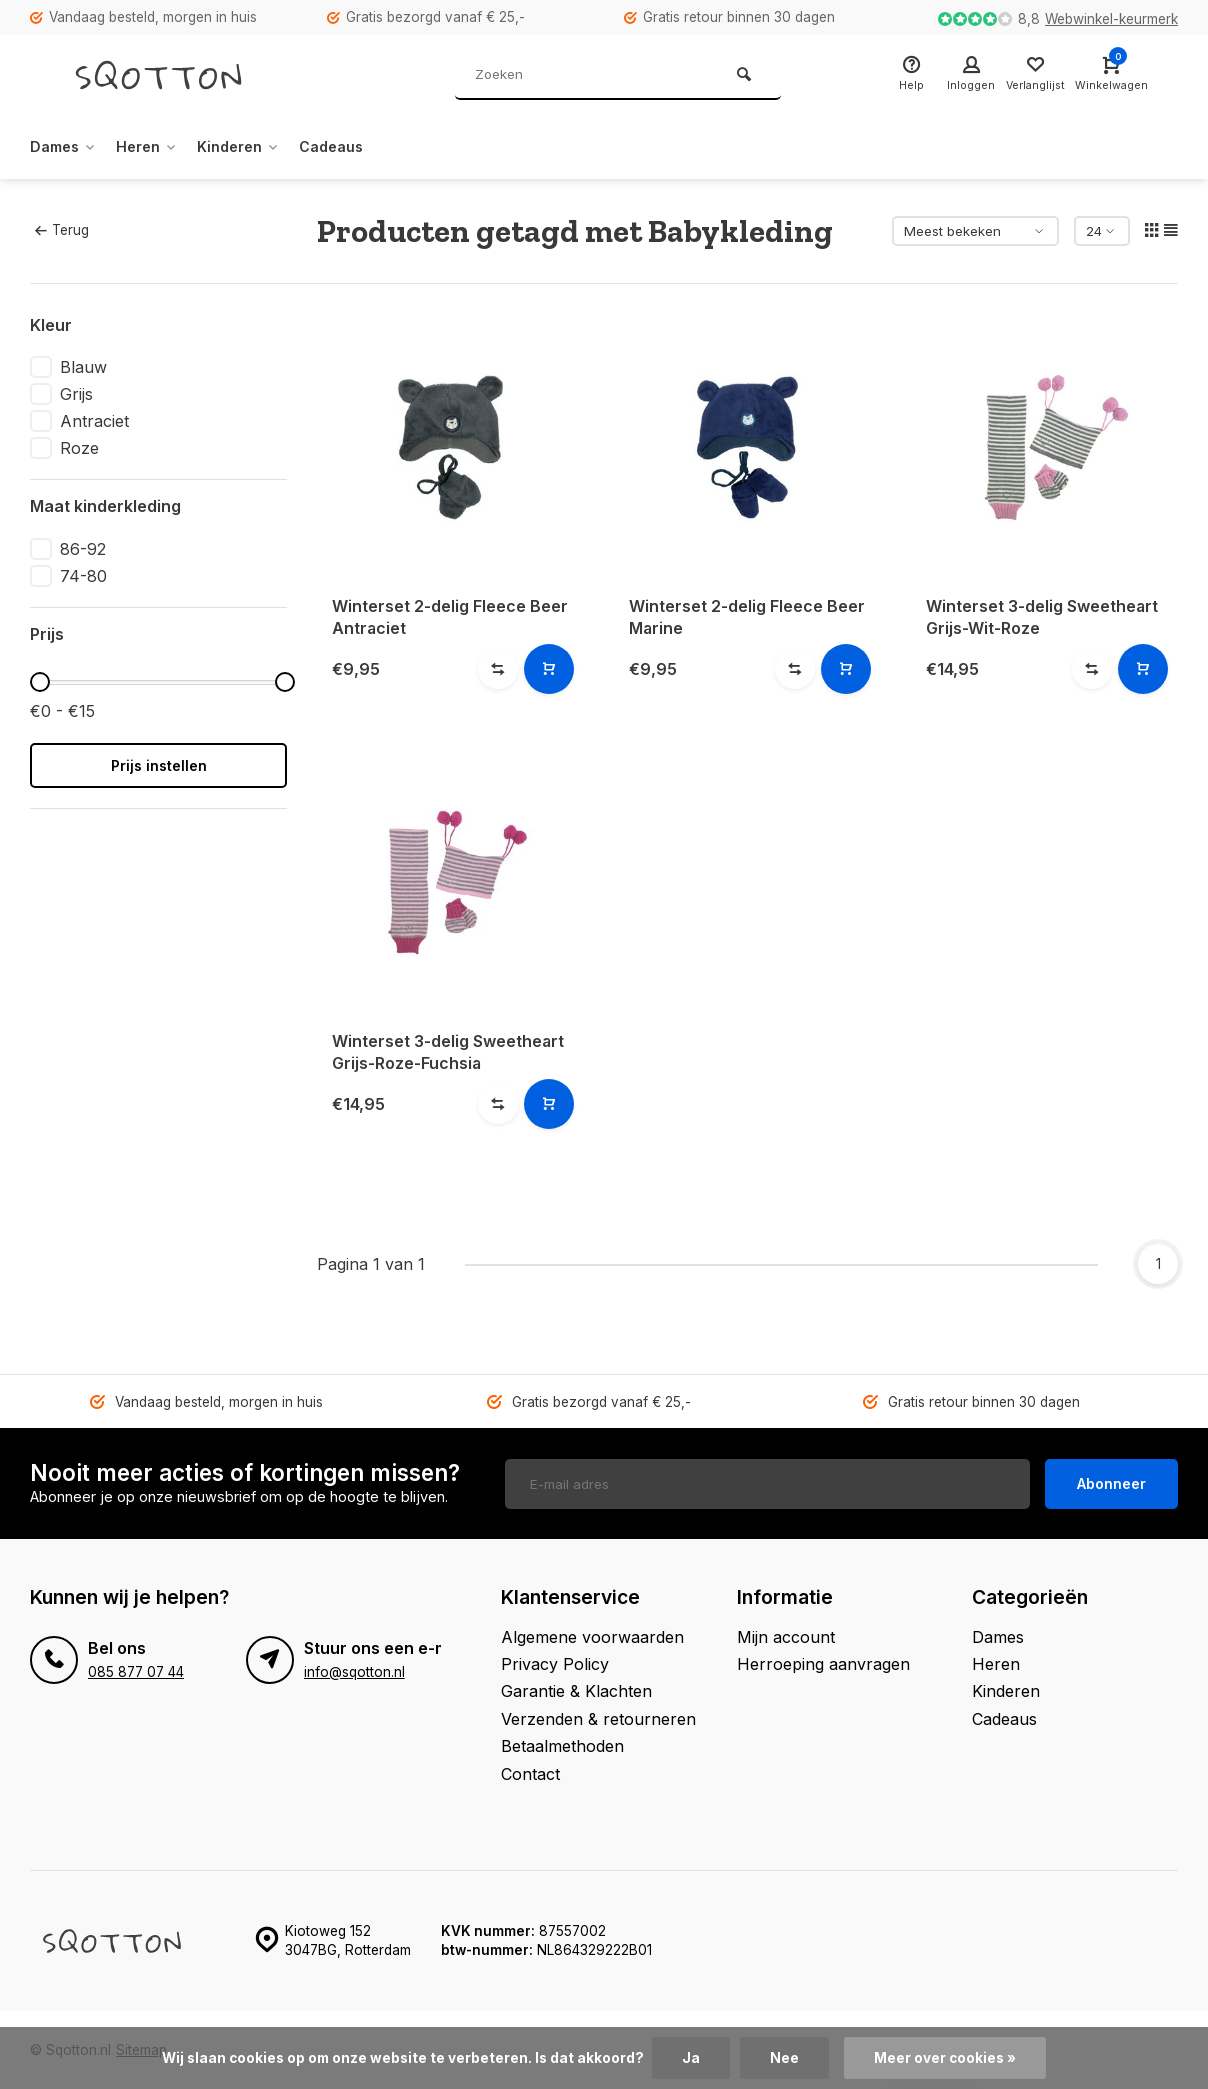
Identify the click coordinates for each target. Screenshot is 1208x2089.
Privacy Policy (555, 1663)
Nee (784, 2058)
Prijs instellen (159, 765)
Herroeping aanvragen (823, 1663)
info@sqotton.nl (354, 1670)
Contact (530, 1772)
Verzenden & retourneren (598, 1717)
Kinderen (257, 147)
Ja (691, 2058)
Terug (62, 230)
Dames (67, 147)
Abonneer (1111, 1482)
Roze (79, 448)
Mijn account (786, 1635)
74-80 (83, 576)
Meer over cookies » (945, 2058)
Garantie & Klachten (576, 1690)
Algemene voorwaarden (592, 1635)
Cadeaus (358, 147)
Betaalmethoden (562, 1745)
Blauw (83, 367)
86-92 (83, 549)
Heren (158, 147)
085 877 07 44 (136, 1670)
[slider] (40, 682)
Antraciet (94, 421)
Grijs (76, 394)
